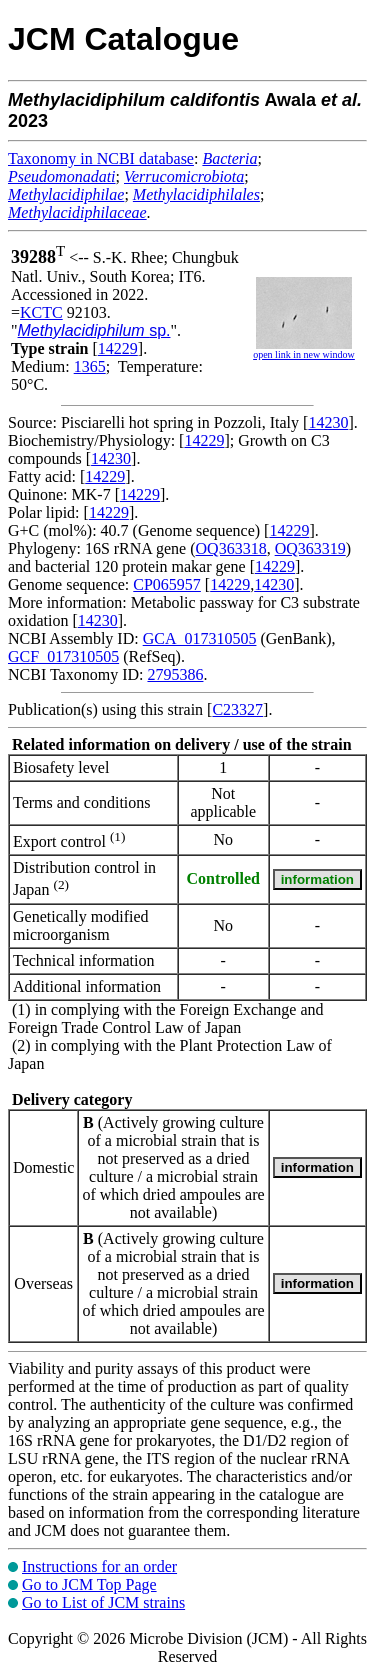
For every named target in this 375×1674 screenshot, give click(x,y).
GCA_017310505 (200, 638)
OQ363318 (231, 548)
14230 (328, 422)
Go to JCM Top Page (89, 1584)
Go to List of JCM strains (103, 1602)
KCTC (41, 312)
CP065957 (167, 584)
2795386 (175, 674)
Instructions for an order (99, 1566)
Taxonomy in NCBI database (101, 158)
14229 (118, 348)
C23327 (237, 709)
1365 (90, 366)
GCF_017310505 (63, 656)
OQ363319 (310, 548)
